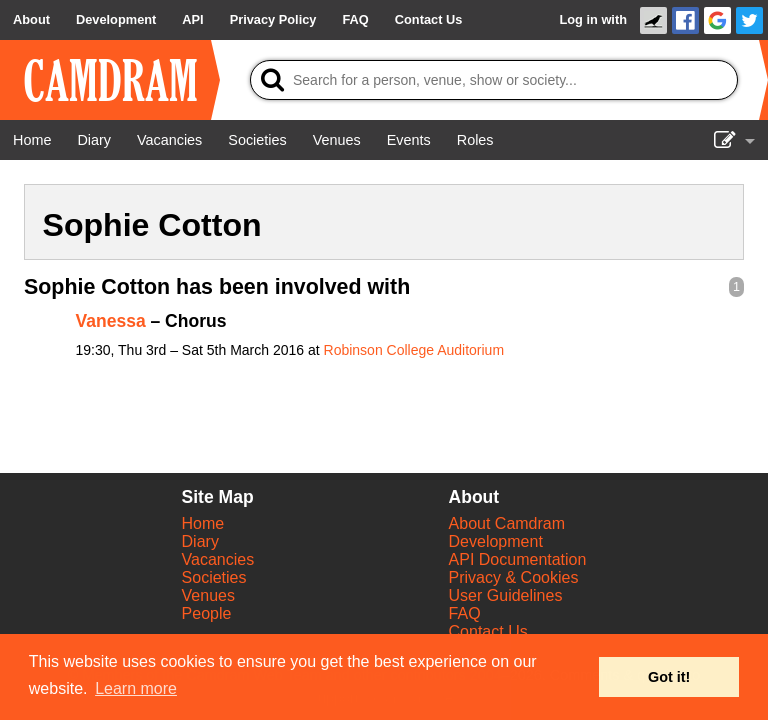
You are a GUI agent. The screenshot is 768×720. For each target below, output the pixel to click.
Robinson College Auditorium (414, 350)
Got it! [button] (669, 677)
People (207, 613)
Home (203, 523)
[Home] (32, 140)
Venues (208, 595)
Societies (214, 577)
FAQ (465, 613)
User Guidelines (506, 595)
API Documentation (518, 559)
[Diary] (94, 140)
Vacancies (218, 559)
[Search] (494, 80)
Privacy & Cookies (514, 577)
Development (496, 541)
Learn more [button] (136, 688)
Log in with (593, 19)
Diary (200, 541)
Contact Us (488, 631)
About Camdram (507, 523)
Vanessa (111, 321)
